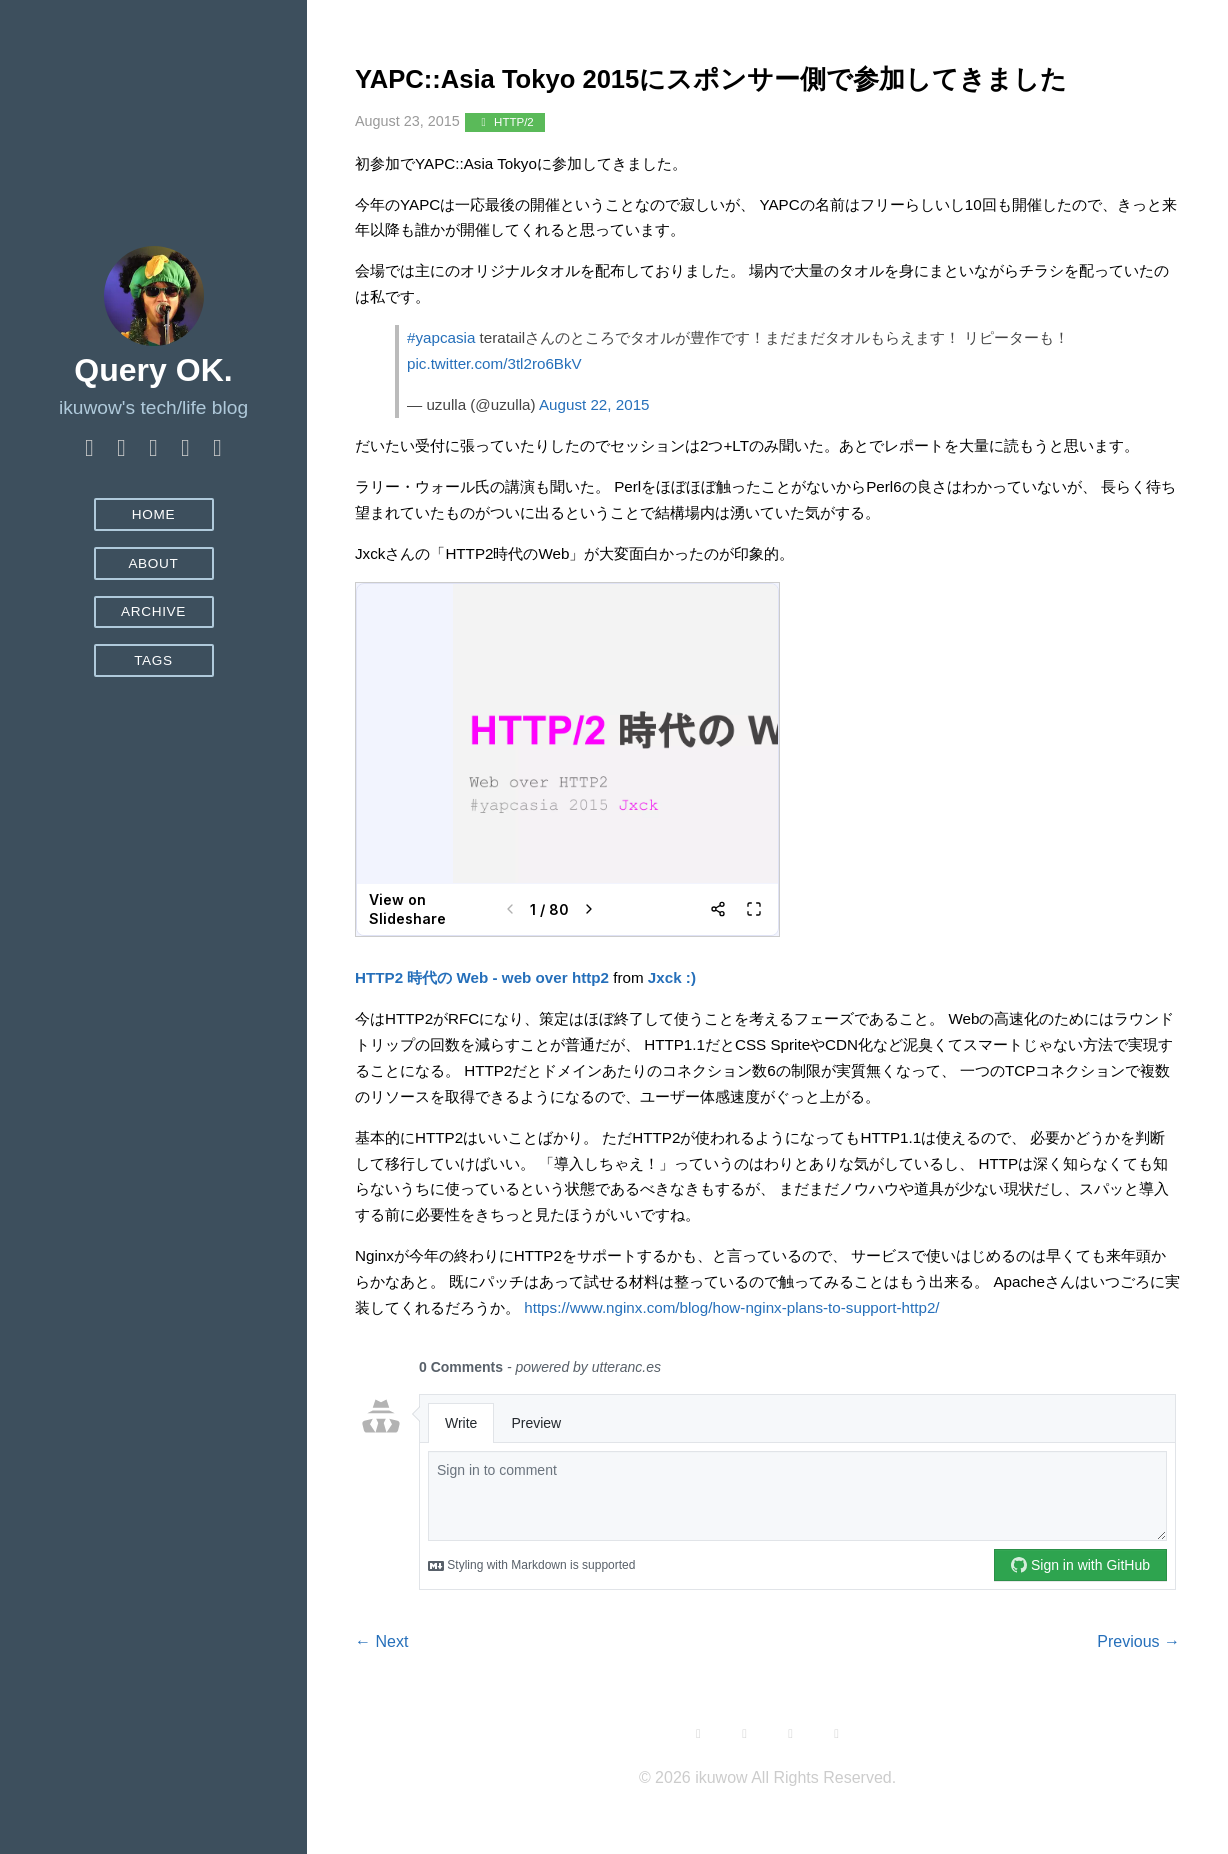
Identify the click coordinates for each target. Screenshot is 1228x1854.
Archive (153, 611)
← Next (381, 1689)
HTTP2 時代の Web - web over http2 (482, 1025)
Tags (153, 660)
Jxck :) (672, 1025)
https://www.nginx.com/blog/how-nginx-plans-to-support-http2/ (731, 1355)
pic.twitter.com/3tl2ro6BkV (494, 411)
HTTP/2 (504, 170)
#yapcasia (441, 385)
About (153, 563)
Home (154, 514)
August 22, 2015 (594, 452)
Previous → (1138, 1689)
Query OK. (153, 370)
